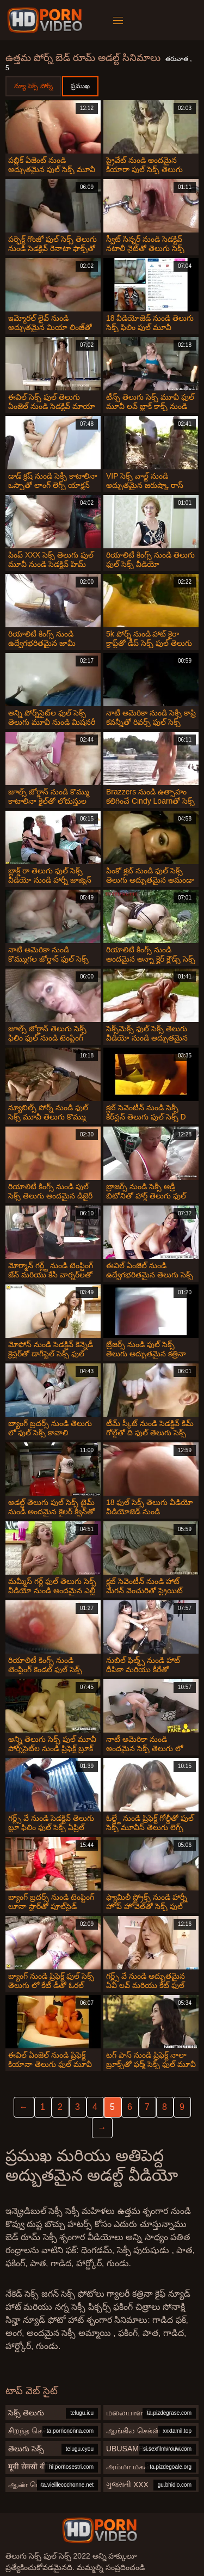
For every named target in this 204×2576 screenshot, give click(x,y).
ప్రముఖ (80, 86)
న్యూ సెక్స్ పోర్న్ (33, 86)
